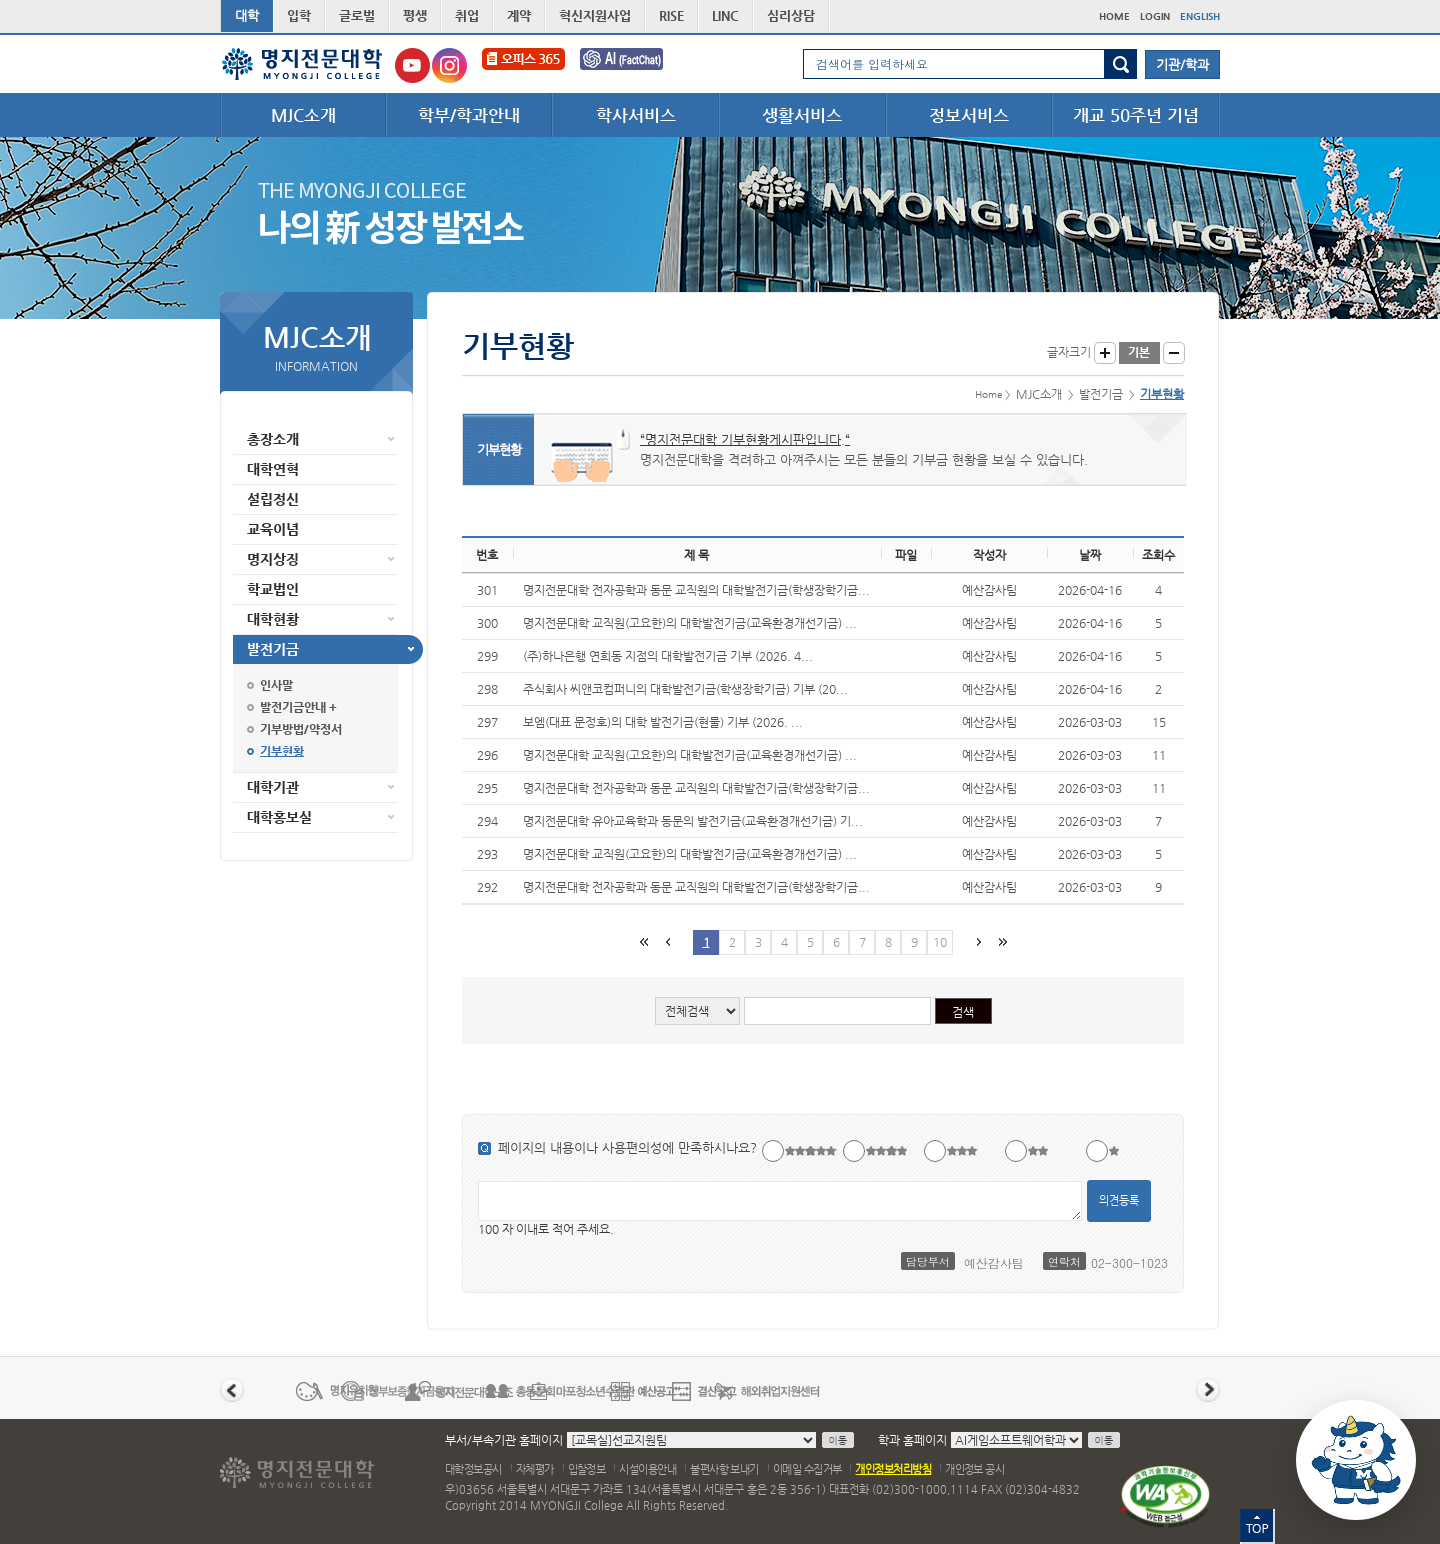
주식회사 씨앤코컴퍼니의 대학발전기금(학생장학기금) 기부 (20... (685, 689)
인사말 (276, 685)
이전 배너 (232, 1390)
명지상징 (273, 559)
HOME (1114, 16)
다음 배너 (1208, 1390)
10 (940, 942)
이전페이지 (667, 941)
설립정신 (273, 499)
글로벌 (357, 15)
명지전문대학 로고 (302, 64)
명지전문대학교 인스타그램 (449, 65)
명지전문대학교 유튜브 (412, 65)
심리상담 (791, 15)
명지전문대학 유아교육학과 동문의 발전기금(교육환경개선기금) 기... (693, 821)
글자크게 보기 (1105, 353)
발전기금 (273, 649)
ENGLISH (1200, 16)
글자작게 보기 (1174, 353)
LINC (725, 15)
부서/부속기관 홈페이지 (504, 1440)
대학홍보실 (279, 817)
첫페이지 (643, 941)
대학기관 (273, 787)
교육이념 (273, 529)
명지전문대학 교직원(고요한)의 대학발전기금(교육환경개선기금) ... (690, 623)
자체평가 (535, 1469)
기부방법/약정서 (301, 729)
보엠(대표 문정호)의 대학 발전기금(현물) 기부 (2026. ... (663, 722)
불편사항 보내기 (724, 1469)
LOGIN (1155, 16)
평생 (415, 15)
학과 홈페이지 (912, 1440)
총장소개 (273, 439)
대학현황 (273, 619)
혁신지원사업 (595, 15)
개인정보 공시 (974, 1469)
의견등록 (1119, 1200)
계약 (519, 15)
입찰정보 (587, 1469)
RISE (671, 15)
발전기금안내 (293, 707)
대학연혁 (273, 469)
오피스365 (523, 65)
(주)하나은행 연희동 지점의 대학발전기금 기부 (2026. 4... (668, 656)
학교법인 (273, 589)
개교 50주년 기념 (1136, 115)
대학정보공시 (473, 1469)
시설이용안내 (647, 1469)
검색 (1120, 64)
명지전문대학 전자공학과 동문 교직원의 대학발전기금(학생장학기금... (696, 590)
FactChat (635, 65)
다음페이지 (977, 941)
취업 (467, 15)
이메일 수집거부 (807, 1469)
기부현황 (282, 751)
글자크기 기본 (1139, 353)
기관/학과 (1182, 64)
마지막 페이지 (1001, 941)
